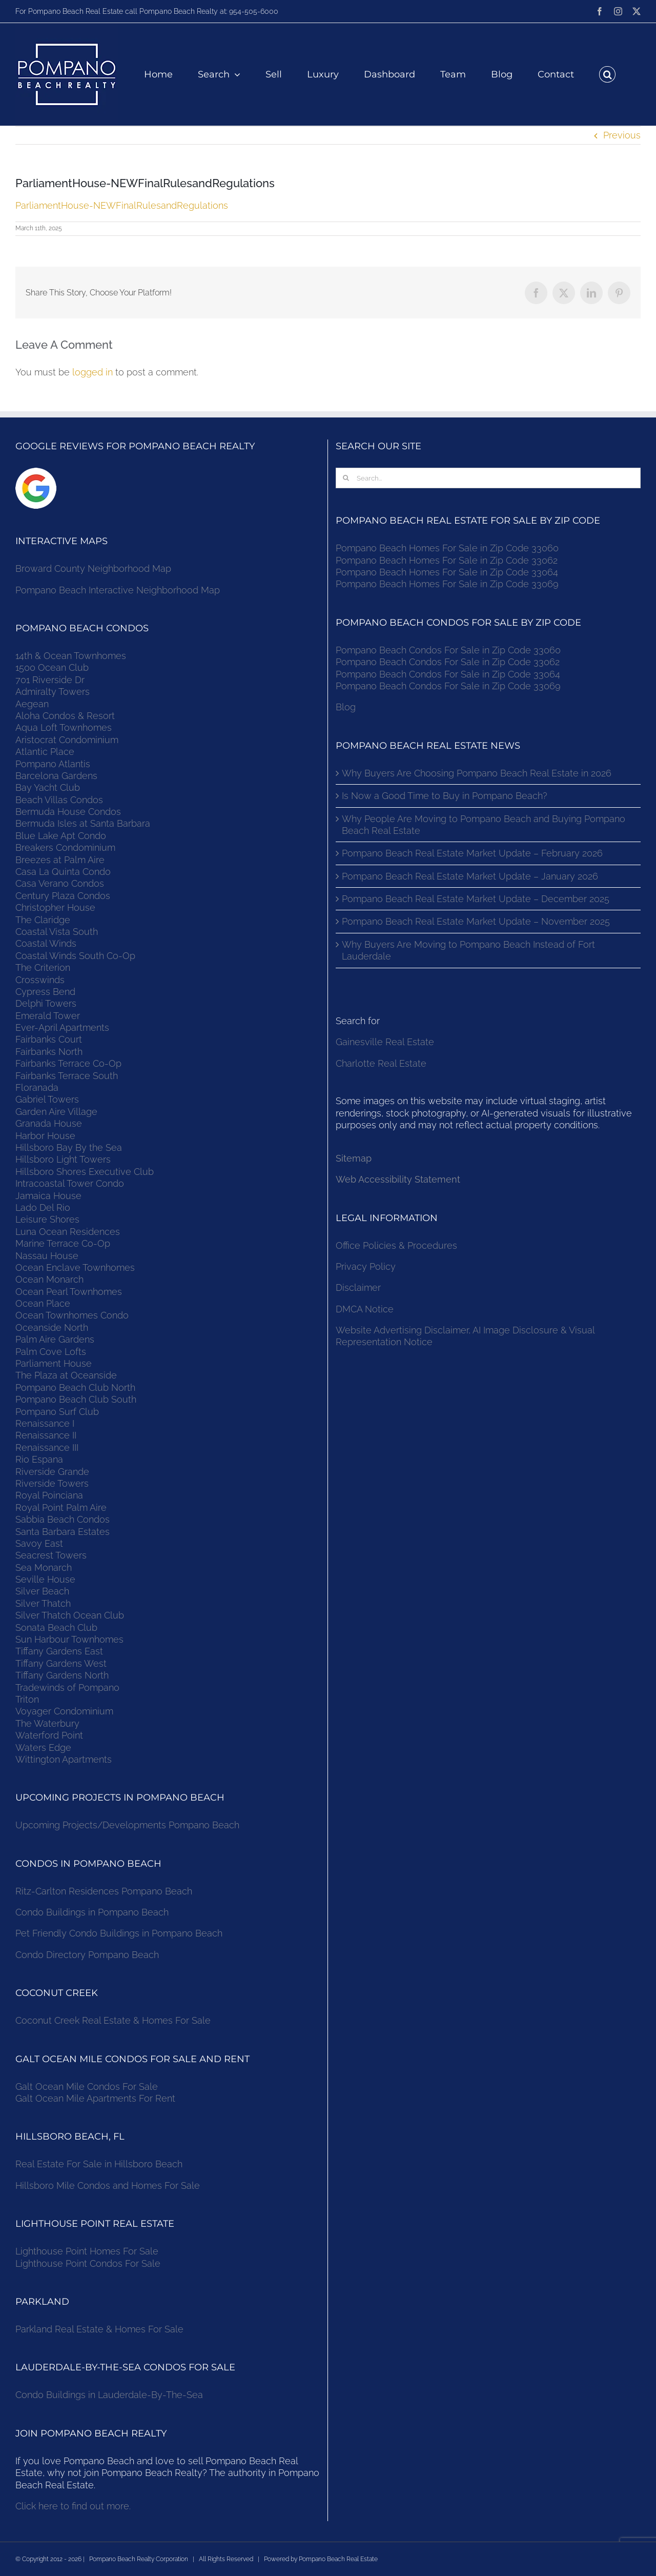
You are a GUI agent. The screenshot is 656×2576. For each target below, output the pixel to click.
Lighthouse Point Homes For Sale (86, 2251)
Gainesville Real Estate (385, 1041)
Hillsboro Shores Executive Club (84, 1171)
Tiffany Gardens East (59, 1651)
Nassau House (46, 1255)
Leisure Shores (47, 1219)
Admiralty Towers (52, 691)
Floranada (36, 1087)
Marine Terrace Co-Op (62, 1243)
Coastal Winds (45, 943)
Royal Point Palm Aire (61, 1507)
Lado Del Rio (42, 1207)
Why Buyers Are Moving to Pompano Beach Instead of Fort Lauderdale (468, 950)
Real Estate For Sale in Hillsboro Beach (98, 2164)
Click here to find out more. (73, 2506)
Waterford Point (49, 1735)
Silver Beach (42, 1591)
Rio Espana (39, 1459)
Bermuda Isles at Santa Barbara (82, 823)
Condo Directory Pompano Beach (87, 1954)
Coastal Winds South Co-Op (75, 955)
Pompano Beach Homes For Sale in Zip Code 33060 (447, 548)
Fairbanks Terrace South (66, 1075)
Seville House (45, 1579)
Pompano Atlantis (52, 763)
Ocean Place (42, 1303)
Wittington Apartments (63, 1759)
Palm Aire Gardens (56, 1339)
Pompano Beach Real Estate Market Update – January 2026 (470, 876)
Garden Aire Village (56, 1111)
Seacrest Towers (51, 1555)
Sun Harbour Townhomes (69, 1639)
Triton (27, 1699)
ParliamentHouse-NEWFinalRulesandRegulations (121, 205)
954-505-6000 (253, 11)
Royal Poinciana (51, 1495)
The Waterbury (47, 1723)
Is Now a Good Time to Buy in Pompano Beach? (444, 795)
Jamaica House (48, 1195)
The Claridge (42, 919)
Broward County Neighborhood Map (93, 568)
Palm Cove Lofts (50, 1351)
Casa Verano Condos (59, 883)
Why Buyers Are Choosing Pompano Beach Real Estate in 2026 (476, 773)
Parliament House (53, 1363)
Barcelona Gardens (56, 775)
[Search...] (488, 478)
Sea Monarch (43, 1567)
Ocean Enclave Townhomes (75, 1267)
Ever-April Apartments (62, 1027)
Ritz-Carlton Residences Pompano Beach (103, 1891)
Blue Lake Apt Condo (60, 835)
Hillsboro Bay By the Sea (68, 1147)
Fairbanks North (49, 1051)
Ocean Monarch (49, 1279)
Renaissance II (45, 1435)
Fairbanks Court (48, 1039)
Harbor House (45, 1135)
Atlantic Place (44, 751)
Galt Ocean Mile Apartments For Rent (95, 2098)
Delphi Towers (45, 1003)
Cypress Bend (45, 991)
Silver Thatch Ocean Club (69, 1615)
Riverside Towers (52, 1483)
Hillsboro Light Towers (63, 1159)
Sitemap (354, 1158)
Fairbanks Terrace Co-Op (68, 1063)
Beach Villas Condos (59, 799)
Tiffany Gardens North (62, 1675)
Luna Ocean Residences (67, 1231)
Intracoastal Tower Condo (69, 1183)
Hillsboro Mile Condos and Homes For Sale (107, 2185)
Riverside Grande (52, 1471)
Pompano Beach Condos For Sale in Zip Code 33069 (448, 686)
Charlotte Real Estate (381, 1063)
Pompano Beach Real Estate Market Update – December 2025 (475, 898)
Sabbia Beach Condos (62, 1519)
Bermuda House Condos (68, 811)
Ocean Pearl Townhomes (68, 1291)
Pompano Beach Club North (75, 1387)
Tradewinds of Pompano (67, 1687)
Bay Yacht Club (47, 787)
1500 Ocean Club (52, 667)
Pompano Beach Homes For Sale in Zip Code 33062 (447, 560)
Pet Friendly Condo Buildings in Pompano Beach (118, 1933)
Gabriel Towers (47, 1099)
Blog (346, 707)
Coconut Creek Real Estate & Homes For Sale (113, 2020)
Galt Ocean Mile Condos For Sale (86, 2086)
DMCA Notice (365, 1309)
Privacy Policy (366, 1266)
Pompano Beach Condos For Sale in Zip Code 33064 (448, 674)
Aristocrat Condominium (66, 739)
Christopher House (55, 907)
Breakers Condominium (65, 847)
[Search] (346, 478)
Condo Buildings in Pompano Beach (92, 1912)
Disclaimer (359, 1287)
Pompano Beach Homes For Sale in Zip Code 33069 (447, 583)
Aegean (32, 703)
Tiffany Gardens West (61, 1663)
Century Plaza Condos (62, 895)
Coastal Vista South (56, 931)
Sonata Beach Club (56, 1627)
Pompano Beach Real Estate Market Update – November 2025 (476, 921)
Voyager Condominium (64, 1711)
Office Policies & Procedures (396, 1245)
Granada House (48, 1123)
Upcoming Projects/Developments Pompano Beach (127, 1825)
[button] (607, 74)
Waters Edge (43, 1747)
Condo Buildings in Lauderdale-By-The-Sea (109, 2394)
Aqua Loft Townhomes (63, 727)
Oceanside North (51, 1327)
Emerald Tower (47, 1015)
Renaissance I (44, 1423)
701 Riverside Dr (50, 679)
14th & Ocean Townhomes (70, 655)
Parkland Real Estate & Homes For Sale (99, 2329)
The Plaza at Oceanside (66, 1375)
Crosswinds (40, 979)
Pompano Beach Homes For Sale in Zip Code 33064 (447, 572)
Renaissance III (46, 1447)
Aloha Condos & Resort (65, 715)
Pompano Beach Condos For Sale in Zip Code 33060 (448, 650)
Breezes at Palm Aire (60, 859)
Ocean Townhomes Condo (72, 1315)
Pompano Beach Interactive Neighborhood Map (117, 590)
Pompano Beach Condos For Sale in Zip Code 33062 (448, 661)
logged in (92, 372)
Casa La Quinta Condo (63, 871)
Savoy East (39, 1543)
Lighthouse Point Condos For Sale (87, 2263)
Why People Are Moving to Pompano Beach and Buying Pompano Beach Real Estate (483, 824)
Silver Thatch (43, 1603)
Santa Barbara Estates (62, 1531)
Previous (622, 135)
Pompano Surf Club (57, 1411)
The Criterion (42, 967)
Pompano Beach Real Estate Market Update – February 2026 (472, 853)
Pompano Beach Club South (75, 1399)
